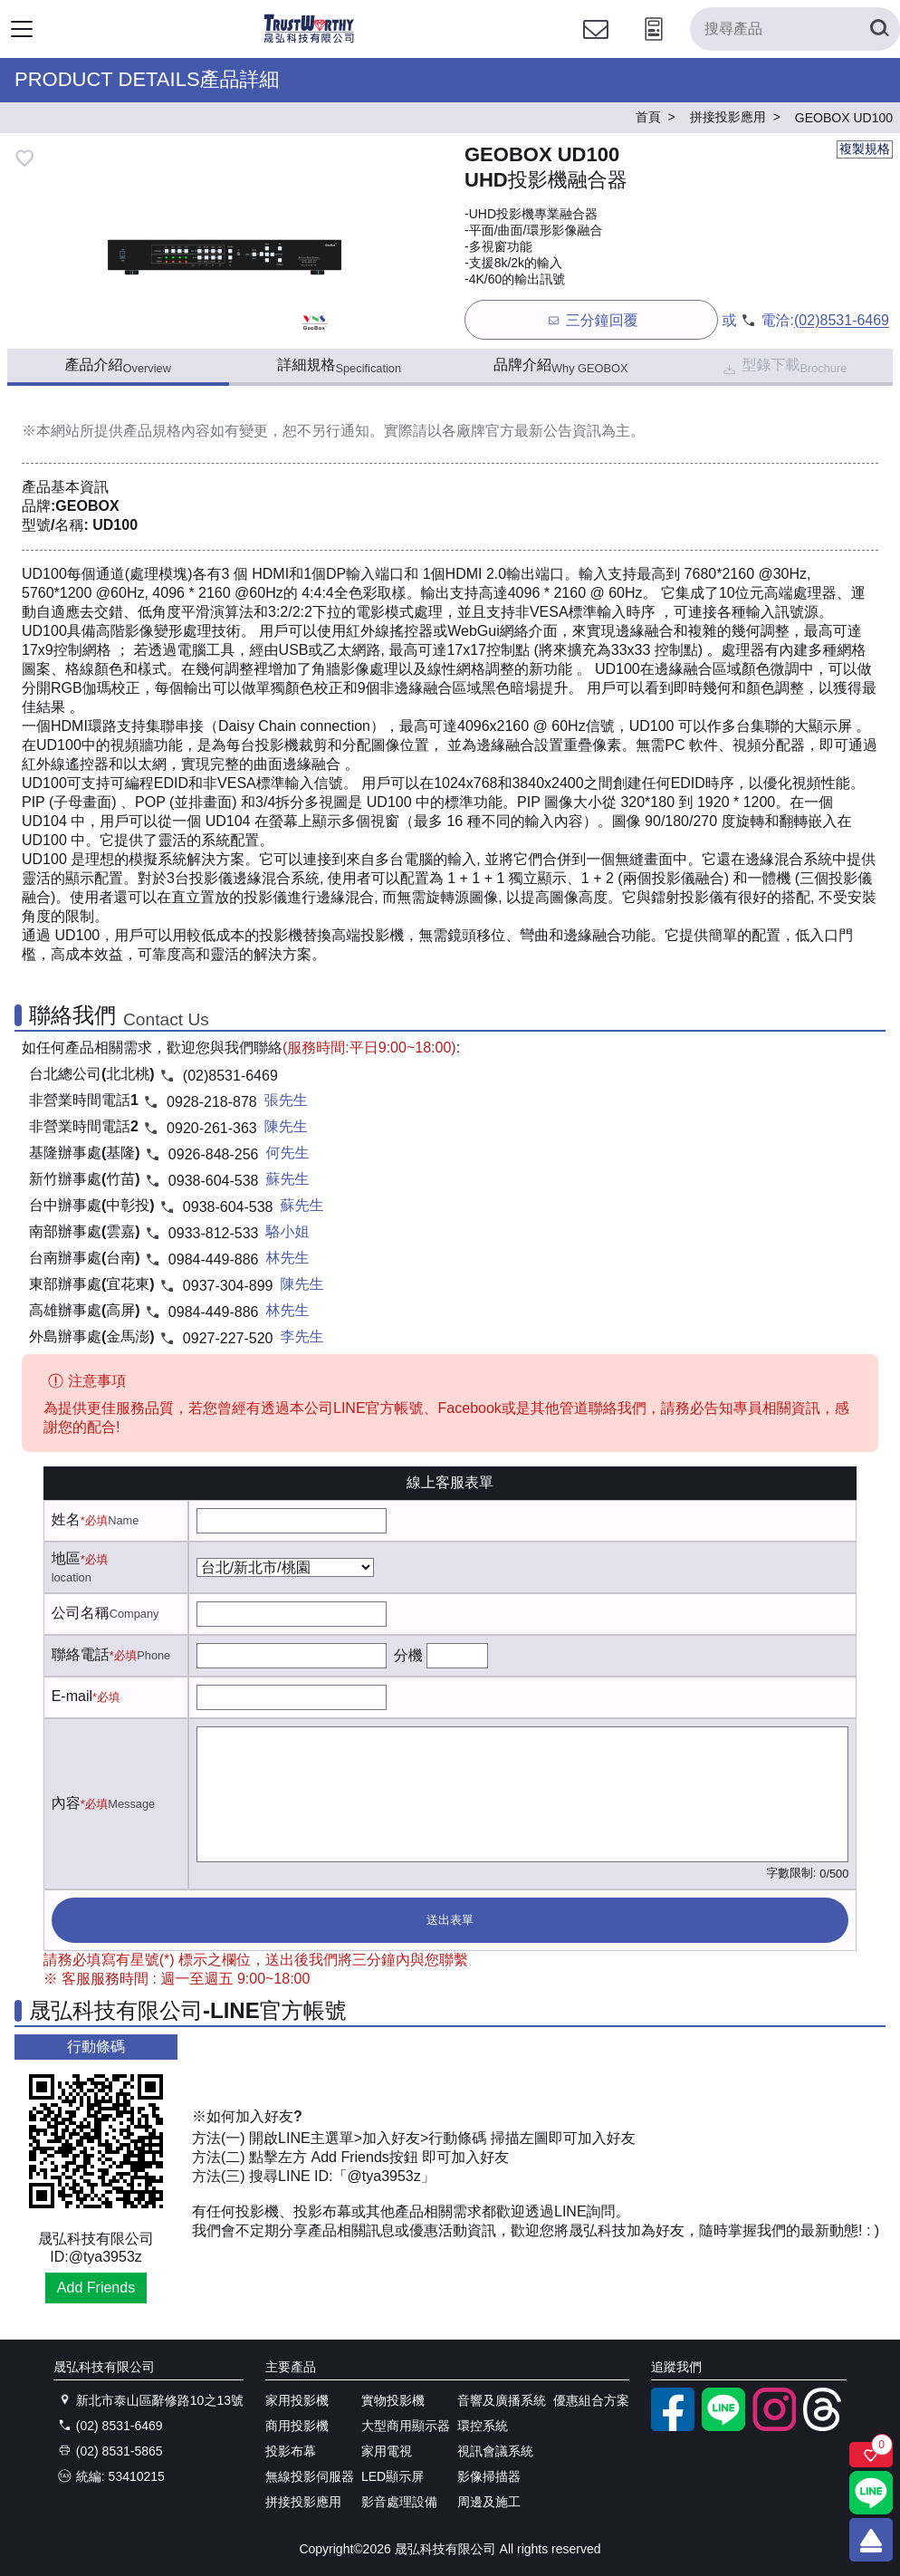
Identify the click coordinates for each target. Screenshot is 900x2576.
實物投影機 (393, 2400)
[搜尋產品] (795, 29)
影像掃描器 (489, 2476)
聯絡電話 (81, 1654)
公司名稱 (81, 1612)
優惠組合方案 (591, 2400)
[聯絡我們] (596, 45)
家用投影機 (297, 2400)
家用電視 (386, 2451)
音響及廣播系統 (501, 2400)
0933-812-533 (213, 1233)
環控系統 (482, 2425)
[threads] (825, 2426)
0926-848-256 (213, 1154)
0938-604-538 (213, 1180)
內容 (66, 1803)
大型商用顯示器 (405, 2425)
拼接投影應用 (303, 2501)
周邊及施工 (489, 2501)
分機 (408, 1655)
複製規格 (864, 148)
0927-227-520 (228, 1338)
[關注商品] (871, 2454)
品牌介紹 (560, 366)
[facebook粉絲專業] (672, 2426)
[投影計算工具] (653, 45)
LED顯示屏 (392, 2476)
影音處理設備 (399, 2501)
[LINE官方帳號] (723, 2426)
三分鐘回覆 (591, 320)
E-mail (72, 1696)
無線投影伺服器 (309, 2476)
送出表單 (450, 1920)
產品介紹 (118, 366)
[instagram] (774, 2426)
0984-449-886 (213, 1259)
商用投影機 (297, 2425)
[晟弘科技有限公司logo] (309, 40)
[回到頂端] (871, 2540)
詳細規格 (339, 366)
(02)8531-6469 (841, 321)
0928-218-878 (212, 1102)
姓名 (66, 1519)
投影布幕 (290, 2451)
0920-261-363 (212, 1128)
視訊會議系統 (495, 2451)
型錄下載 (784, 367)
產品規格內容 (166, 430)
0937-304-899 (228, 1285)
